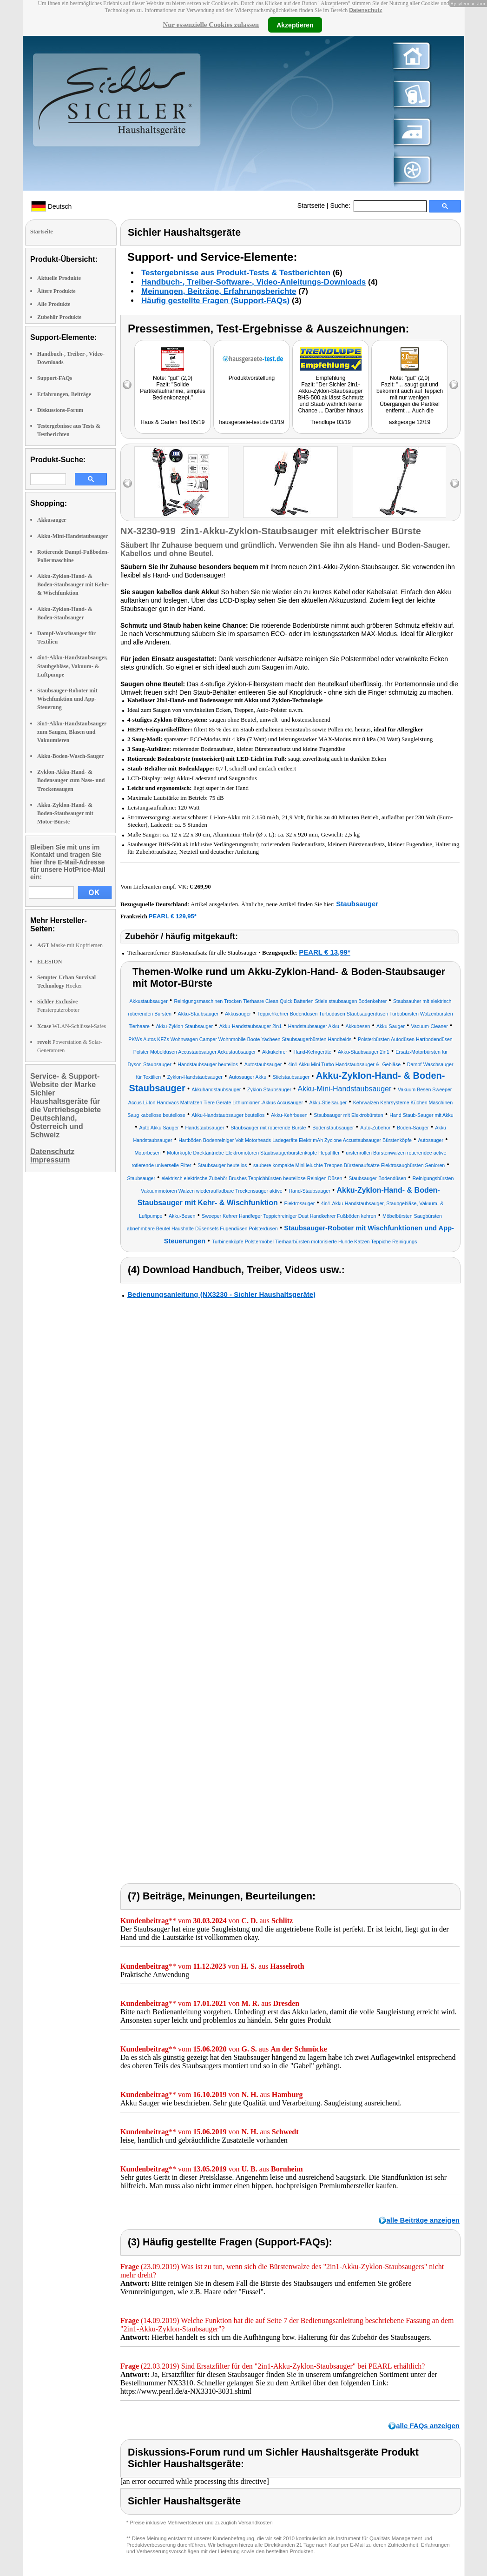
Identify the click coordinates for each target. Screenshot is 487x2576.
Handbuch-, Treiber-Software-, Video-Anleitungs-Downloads (253, 282)
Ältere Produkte (56, 291)
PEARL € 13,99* (324, 952)
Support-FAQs (54, 378)
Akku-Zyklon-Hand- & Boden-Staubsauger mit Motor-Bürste (65, 813)
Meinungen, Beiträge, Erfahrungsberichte (218, 291)
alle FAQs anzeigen (428, 2426)
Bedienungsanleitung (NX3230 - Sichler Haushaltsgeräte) (221, 1294)
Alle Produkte (53, 304)
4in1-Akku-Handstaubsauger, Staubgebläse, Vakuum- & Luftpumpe (72, 665)
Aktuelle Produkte (59, 278)
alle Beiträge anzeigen (423, 2220)
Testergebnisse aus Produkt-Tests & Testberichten (235, 272)
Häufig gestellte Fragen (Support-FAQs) (215, 300)
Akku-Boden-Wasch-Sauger (70, 756)
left (127, 483)
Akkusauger (51, 520)
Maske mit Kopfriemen (70, 945)
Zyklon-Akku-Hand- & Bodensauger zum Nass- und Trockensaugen (71, 780)
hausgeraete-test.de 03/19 (251, 422)
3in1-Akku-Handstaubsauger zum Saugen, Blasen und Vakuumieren (71, 732)
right (454, 483)
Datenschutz (365, 10)
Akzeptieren (294, 24)
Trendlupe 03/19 (330, 422)
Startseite (311, 205)
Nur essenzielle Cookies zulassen (211, 24)
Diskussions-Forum (60, 410)
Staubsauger (357, 904)
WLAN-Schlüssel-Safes (71, 1026)
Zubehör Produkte (59, 317)
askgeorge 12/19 (409, 422)
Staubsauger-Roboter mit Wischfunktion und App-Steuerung (67, 698)
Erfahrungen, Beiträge (64, 394)
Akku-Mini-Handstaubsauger (72, 536)
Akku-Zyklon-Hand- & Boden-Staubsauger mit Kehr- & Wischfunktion (73, 584)
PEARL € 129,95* (173, 916)
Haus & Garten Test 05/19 (173, 422)
